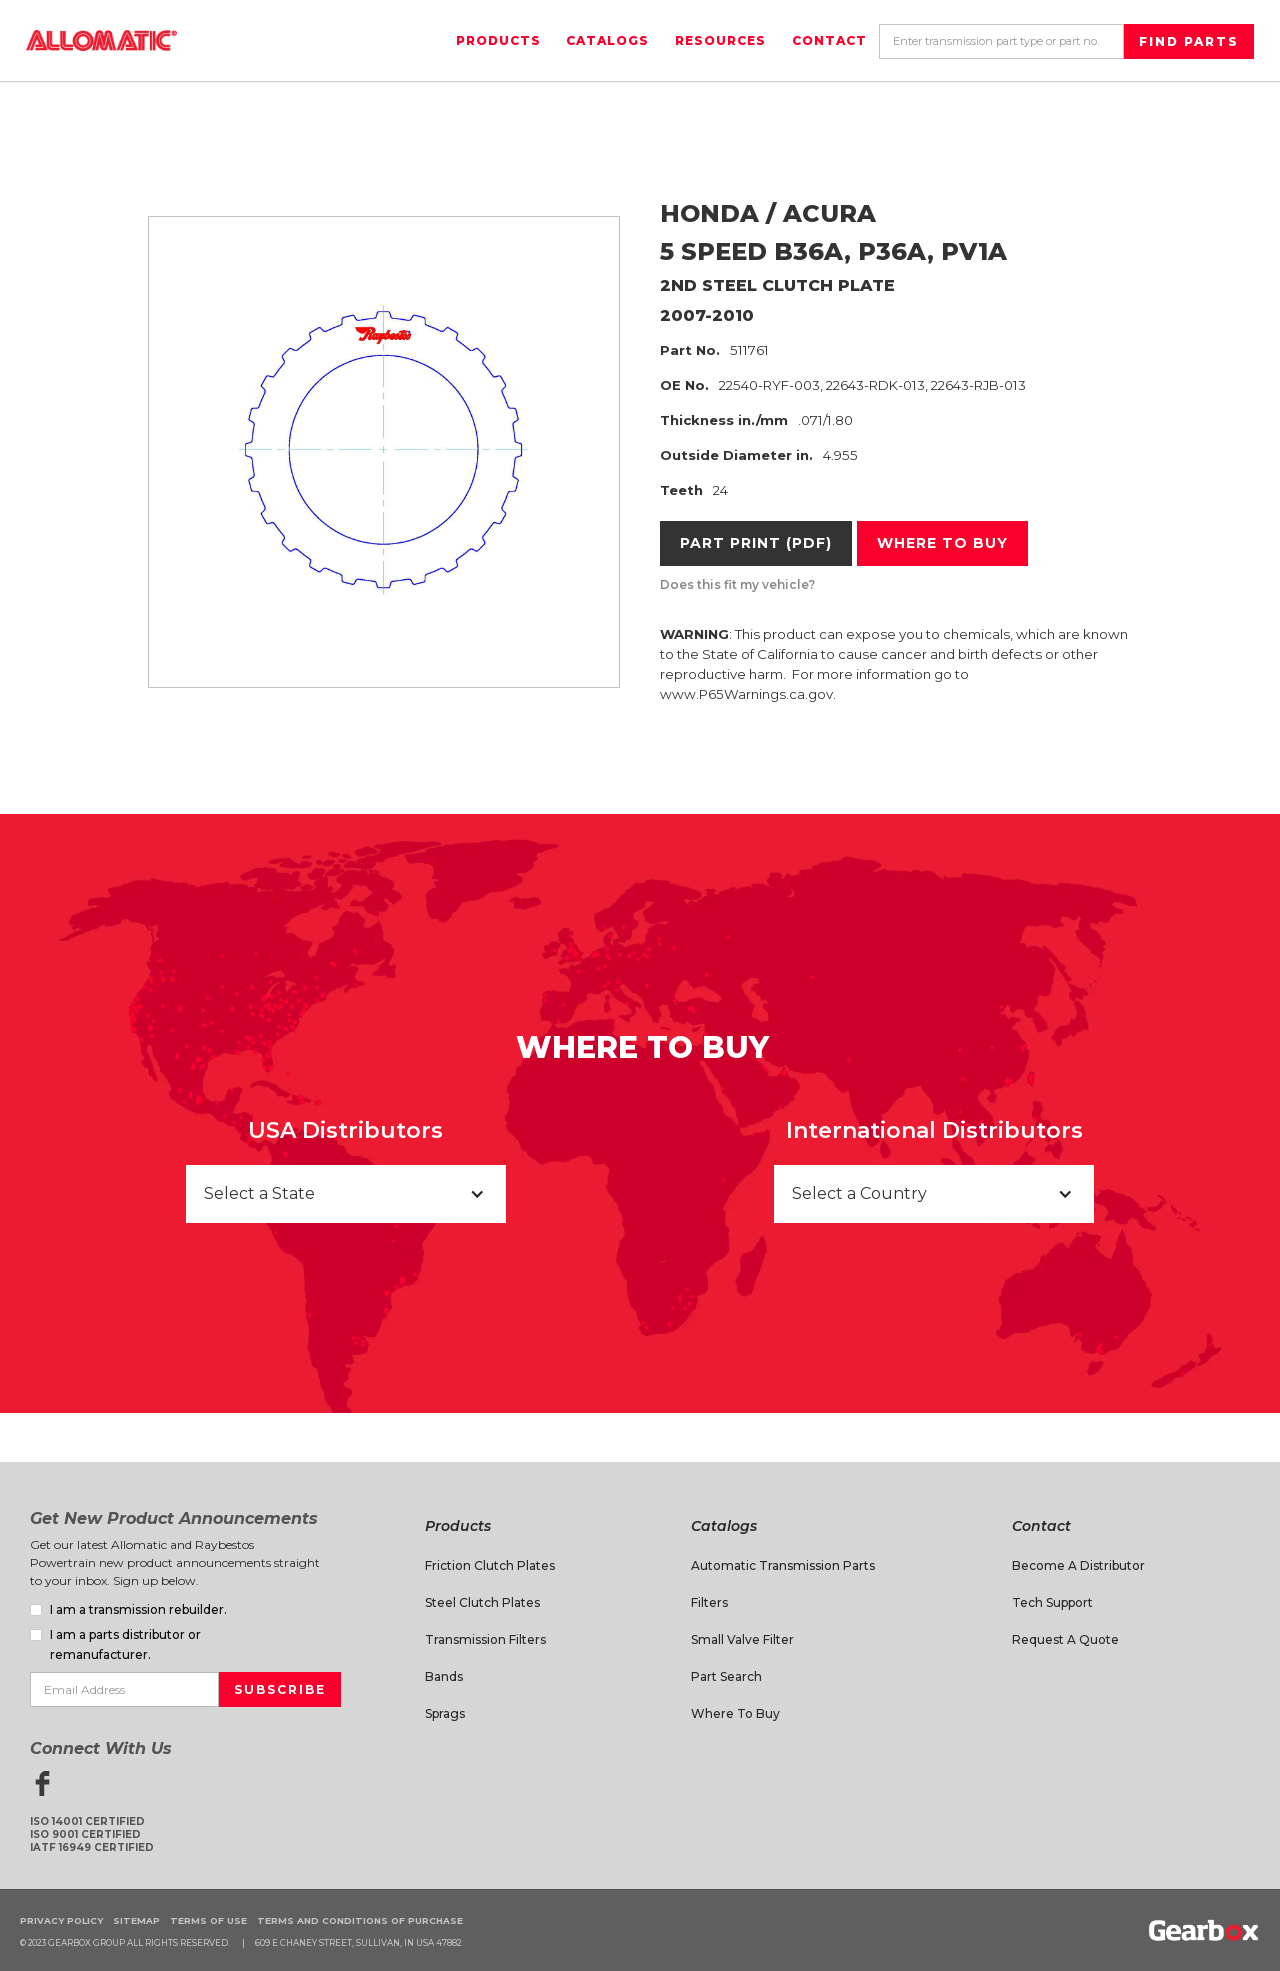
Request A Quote (1065, 1639)
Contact (829, 40)
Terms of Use (208, 1920)
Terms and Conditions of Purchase (360, 1920)
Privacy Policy (61, 1920)
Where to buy (942, 543)
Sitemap (136, 1920)
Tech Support (1052, 1602)
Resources (720, 40)
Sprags (445, 1713)
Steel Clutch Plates (482, 1602)
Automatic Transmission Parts (783, 1565)
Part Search (726, 1676)
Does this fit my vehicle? (737, 584)
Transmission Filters (485, 1639)
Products (498, 40)
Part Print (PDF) (756, 543)
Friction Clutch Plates (490, 1565)
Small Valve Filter (742, 1639)
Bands (444, 1676)
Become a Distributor (1078, 1565)
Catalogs (607, 40)
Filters (709, 1602)
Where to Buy (735, 1713)
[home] (101, 40)
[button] (346, 1194)
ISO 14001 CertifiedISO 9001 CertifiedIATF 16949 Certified (92, 1834)
